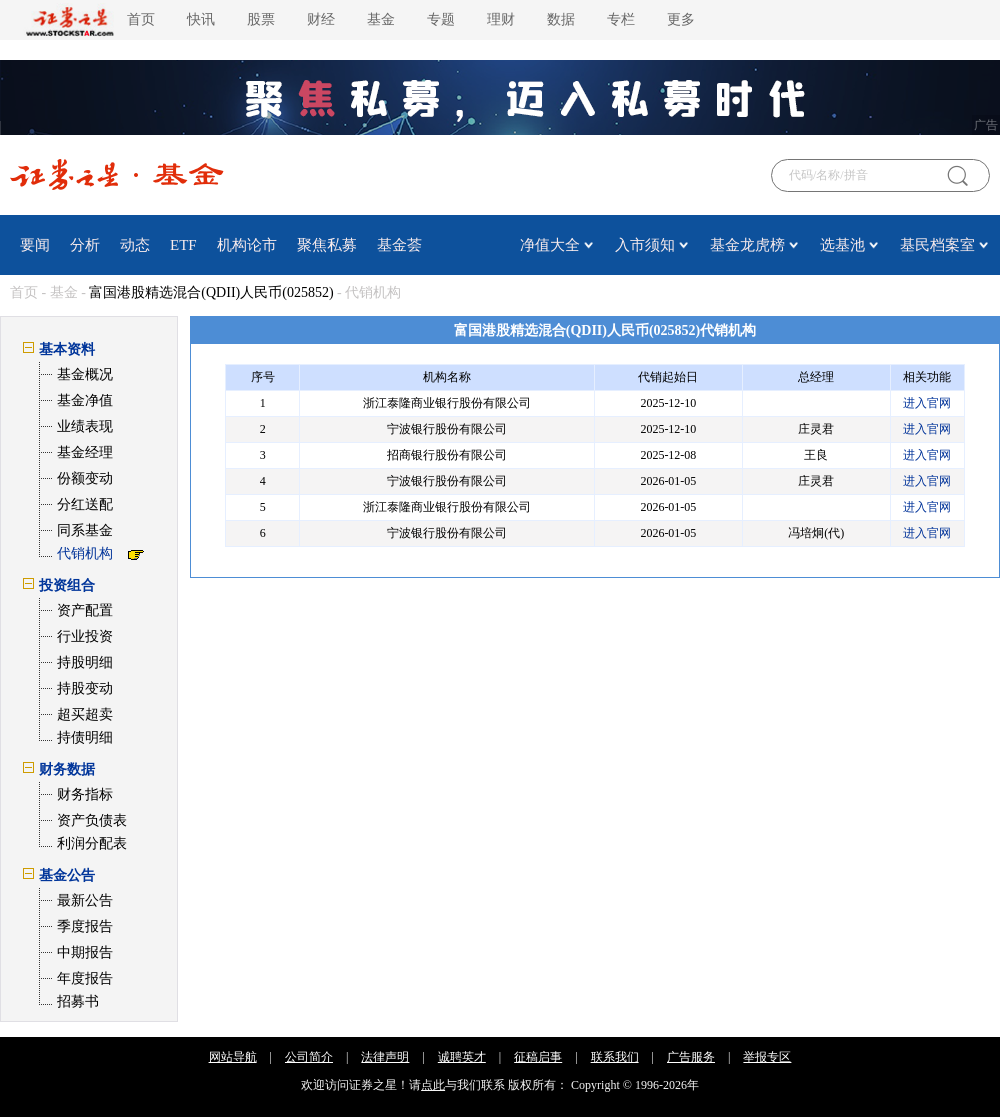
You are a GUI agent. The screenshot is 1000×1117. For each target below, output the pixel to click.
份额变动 (85, 478)
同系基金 (85, 530)
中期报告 (85, 952)
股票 (261, 19)
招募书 (78, 1001)
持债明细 (85, 737)
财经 (321, 19)
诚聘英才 (462, 1057)
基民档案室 (937, 245)
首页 (141, 19)
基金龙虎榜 (747, 245)
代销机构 (85, 553)
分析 (85, 245)
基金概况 (85, 374)
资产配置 (85, 610)
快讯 (201, 19)
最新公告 (85, 900)
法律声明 (385, 1057)
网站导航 (233, 1057)
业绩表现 (85, 426)
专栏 (621, 19)
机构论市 (247, 245)
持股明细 (85, 662)
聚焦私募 (327, 245)
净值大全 (550, 245)
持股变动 (85, 688)
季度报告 (85, 926)
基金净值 (85, 400)
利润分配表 (92, 843)
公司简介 (309, 1057)
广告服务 (691, 1057)
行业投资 (85, 636)
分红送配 (85, 504)
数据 (561, 19)
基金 (381, 19)
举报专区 (767, 1057)
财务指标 (85, 794)
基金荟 (399, 245)
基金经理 (85, 452)
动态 (135, 245)
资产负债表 (92, 820)
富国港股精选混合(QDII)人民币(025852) (211, 292)
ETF (183, 245)
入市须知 (645, 245)
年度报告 (85, 978)
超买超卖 (85, 714)
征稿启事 (538, 1057)
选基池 (842, 245)
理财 (501, 19)
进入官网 (927, 403)
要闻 (35, 245)
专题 (441, 19)
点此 (433, 1085)
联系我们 (615, 1057)
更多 (681, 19)
